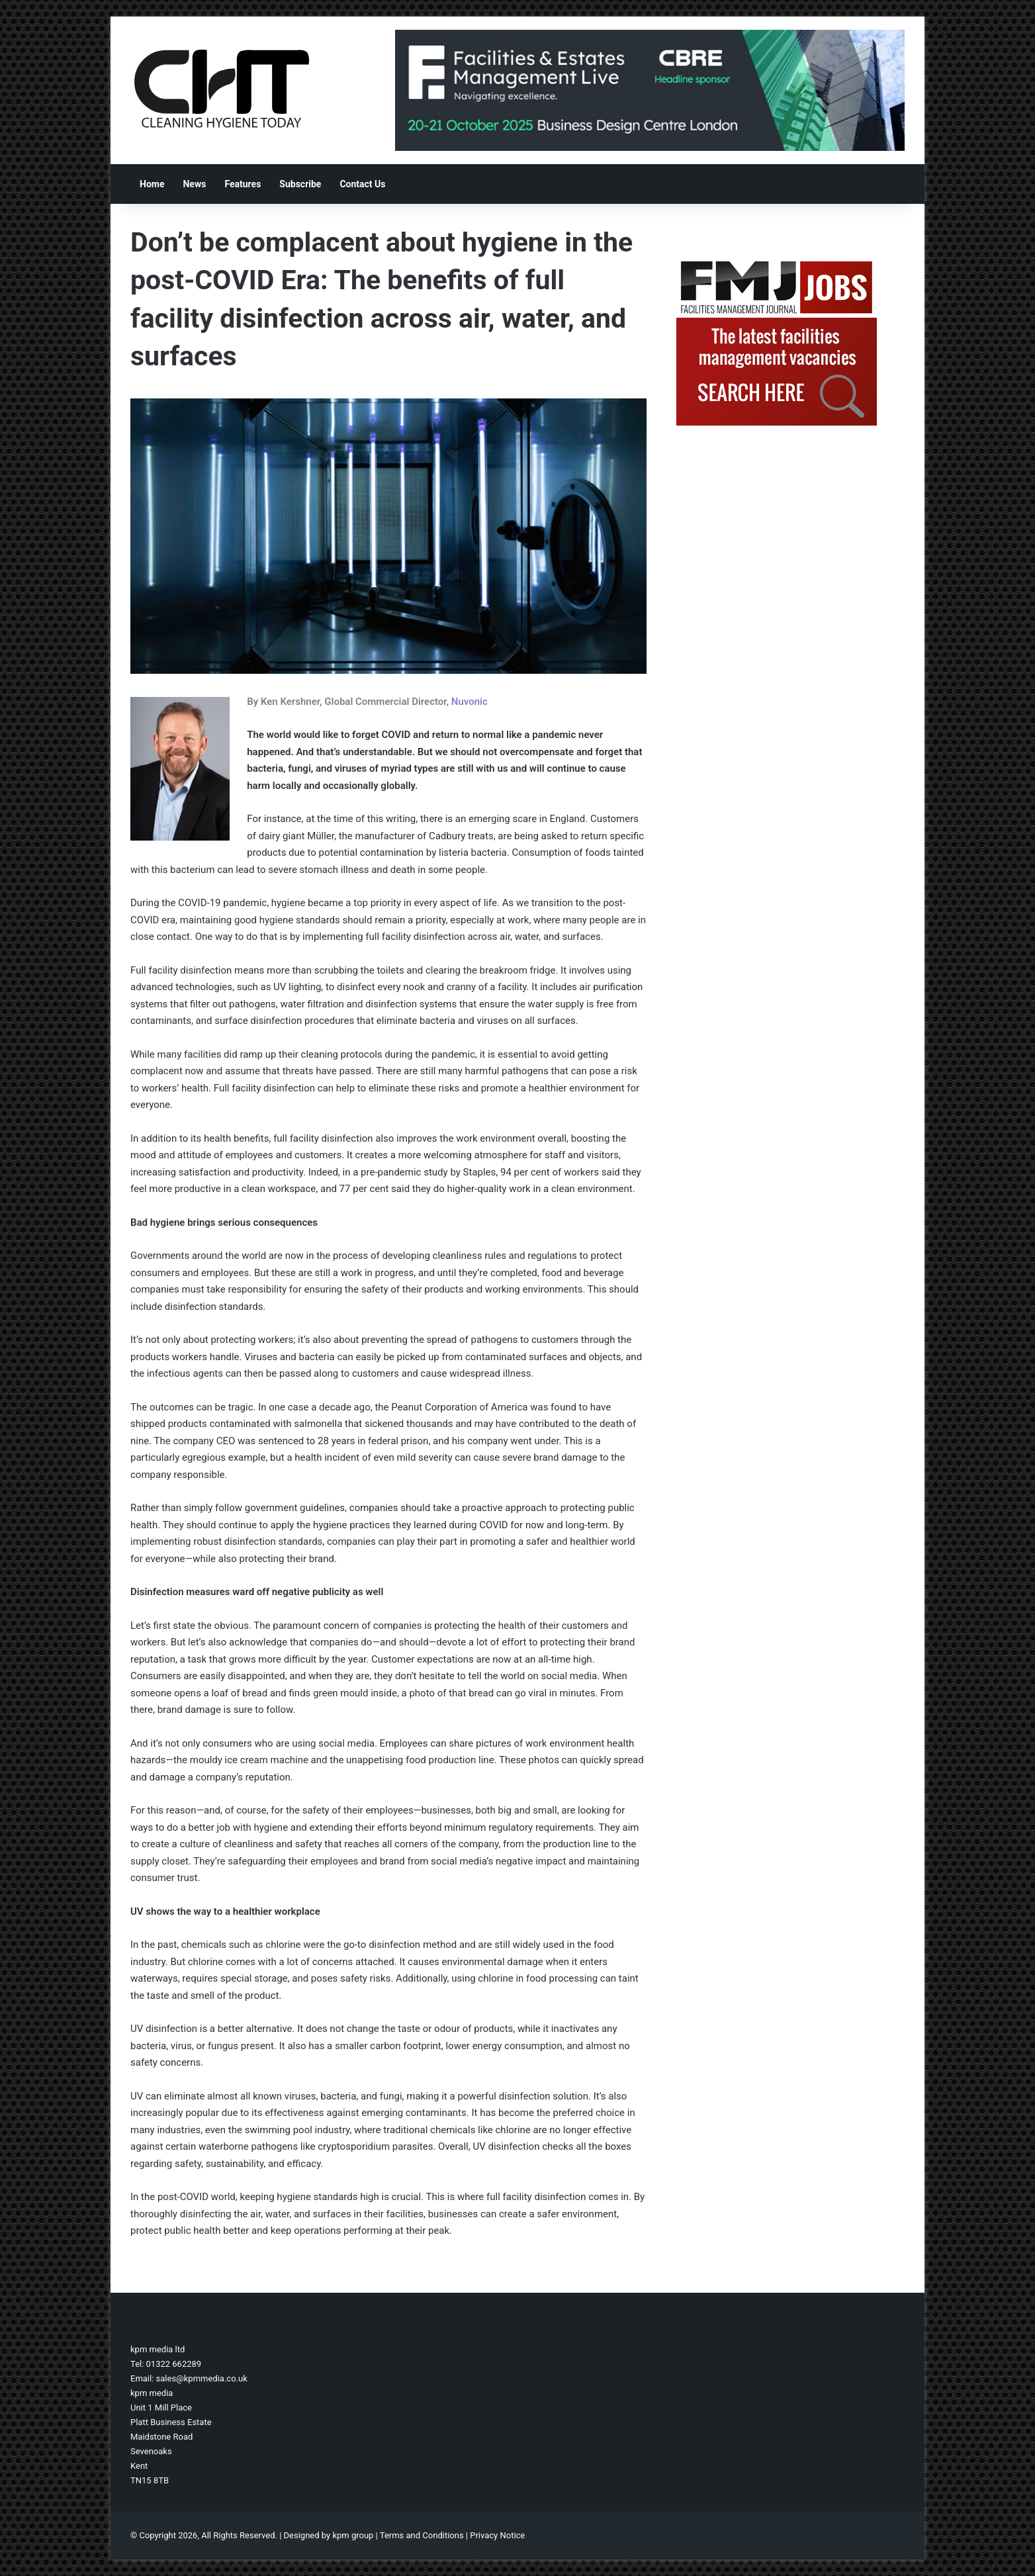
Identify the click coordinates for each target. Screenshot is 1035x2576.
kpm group (352, 2535)
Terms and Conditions (422, 2535)
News (194, 184)
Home (152, 184)
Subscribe (300, 184)
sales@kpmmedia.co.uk (202, 2378)
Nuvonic (469, 702)
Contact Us (362, 184)
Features (242, 184)
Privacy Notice (497, 2535)
